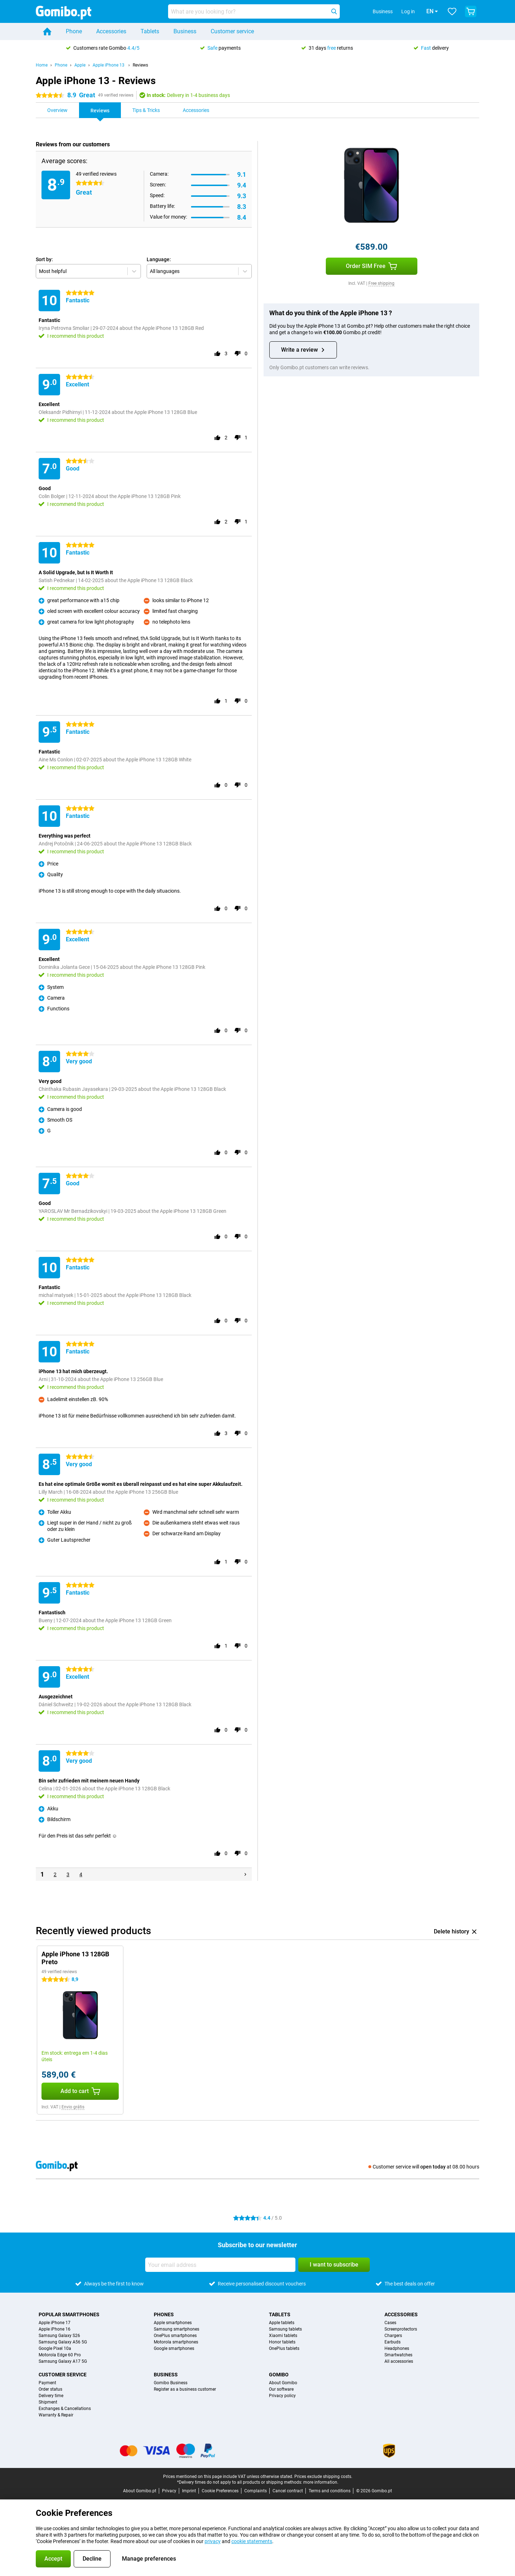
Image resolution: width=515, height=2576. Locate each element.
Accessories (111, 31)
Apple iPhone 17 (54, 2322)
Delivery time (51, 2395)
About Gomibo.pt (139, 2490)
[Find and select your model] (254, 11)
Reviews (140, 65)
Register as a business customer (185, 2389)
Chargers (393, 2335)
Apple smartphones (173, 2322)
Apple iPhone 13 (109, 65)
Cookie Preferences (220, 2490)
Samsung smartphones (176, 2329)
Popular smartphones (69, 2314)
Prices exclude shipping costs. (323, 2476)
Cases (390, 2322)
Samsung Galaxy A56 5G (63, 2342)
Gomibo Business (170, 2382)
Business (184, 31)
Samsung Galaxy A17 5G (63, 2361)
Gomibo (279, 2374)
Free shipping (381, 283)
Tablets (150, 31)
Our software (281, 2389)
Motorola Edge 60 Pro (60, 2354)
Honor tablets (282, 2342)
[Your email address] (220, 2265)
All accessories (398, 2361)
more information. (320, 2482)
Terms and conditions (329, 2490)
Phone (74, 31)
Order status (50, 2389)
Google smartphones (174, 2348)
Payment (47, 2382)
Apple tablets (281, 2322)
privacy (213, 2541)
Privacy (169, 2490)
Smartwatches (398, 2354)
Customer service (232, 31)
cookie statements (251, 2541)
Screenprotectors (400, 2329)
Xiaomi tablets (283, 2335)
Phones (164, 2314)
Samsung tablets (285, 2329)
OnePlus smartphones (175, 2335)
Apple (79, 65)
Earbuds (392, 2342)
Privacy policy (282, 2395)
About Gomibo (283, 2382)
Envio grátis (73, 2106)
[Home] (47, 31)
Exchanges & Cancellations (65, 2408)
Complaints (255, 2490)
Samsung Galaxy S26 (59, 2335)
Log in (398, 11)
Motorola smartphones (176, 2342)
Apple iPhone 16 (54, 2329)
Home (42, 65)
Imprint (189, 2490)
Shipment (48, 2402)
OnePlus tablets (284, 2348)
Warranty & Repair (56, 2415)
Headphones (396, 2348)
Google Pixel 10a (55, 2348)
